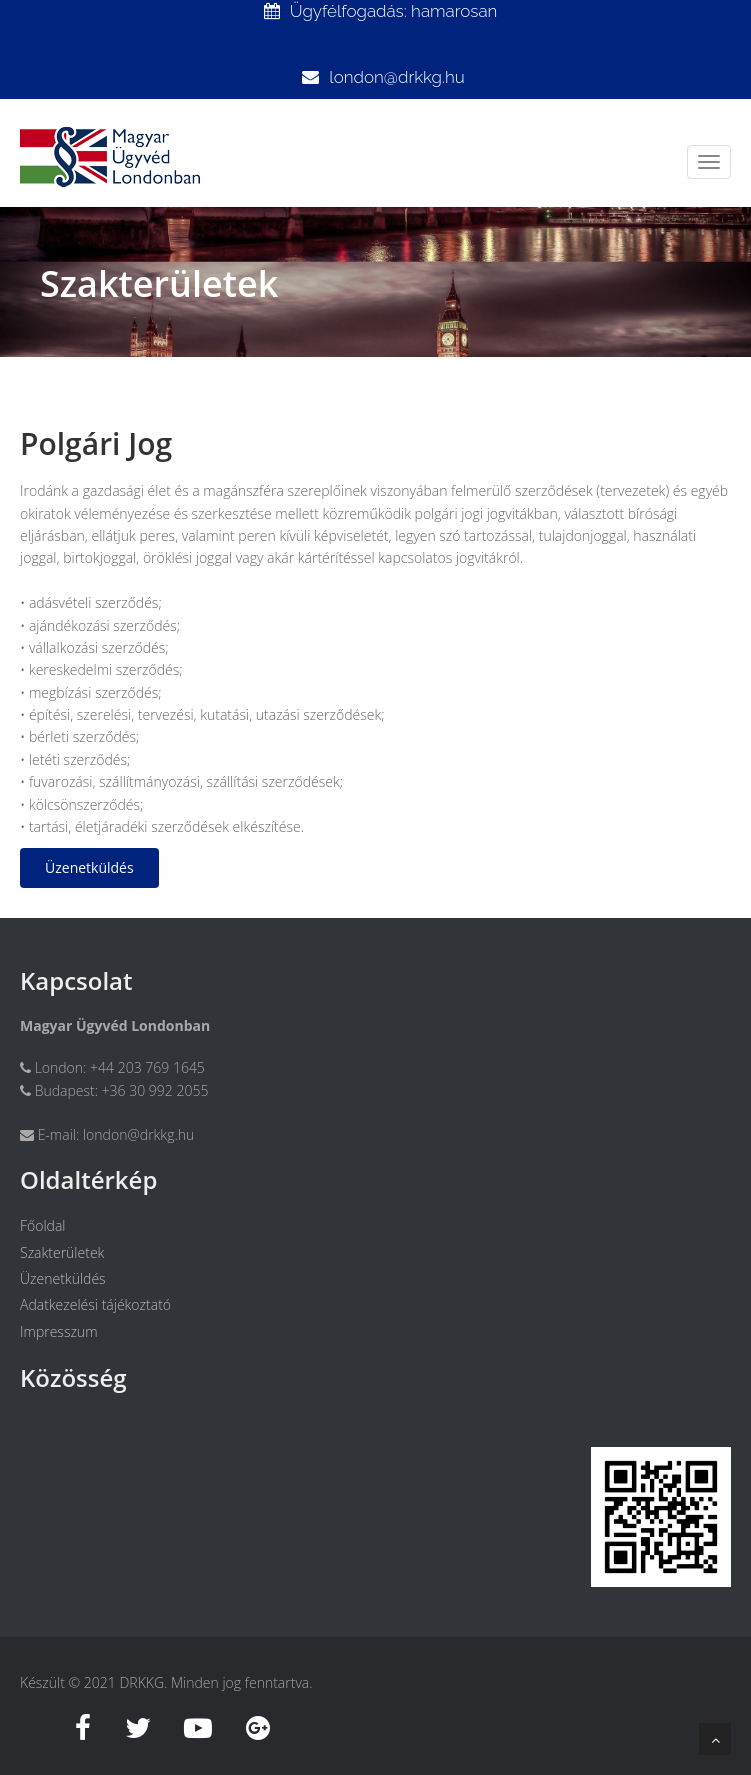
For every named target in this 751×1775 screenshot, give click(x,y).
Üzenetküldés (89, 867)
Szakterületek (62, 1252)
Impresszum (59, 1331)
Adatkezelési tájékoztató (95, 1304)
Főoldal (43, 1225)
